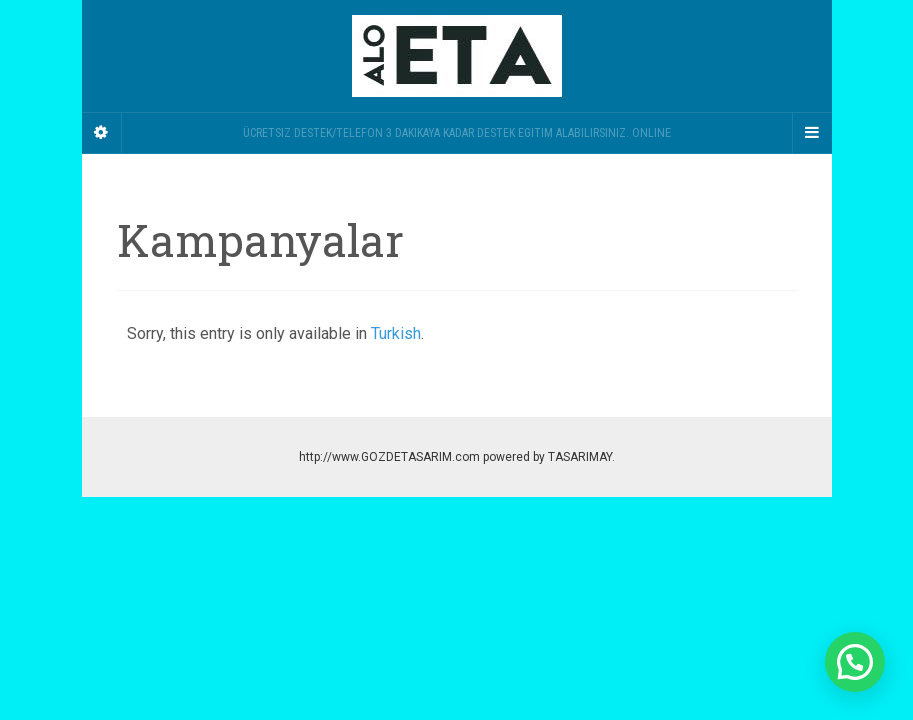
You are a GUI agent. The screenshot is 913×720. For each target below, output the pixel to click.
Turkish (396, 333)
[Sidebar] (102, 133)
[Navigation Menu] (812, 133)
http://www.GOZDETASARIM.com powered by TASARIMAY (455, 457)
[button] (855, 662)
